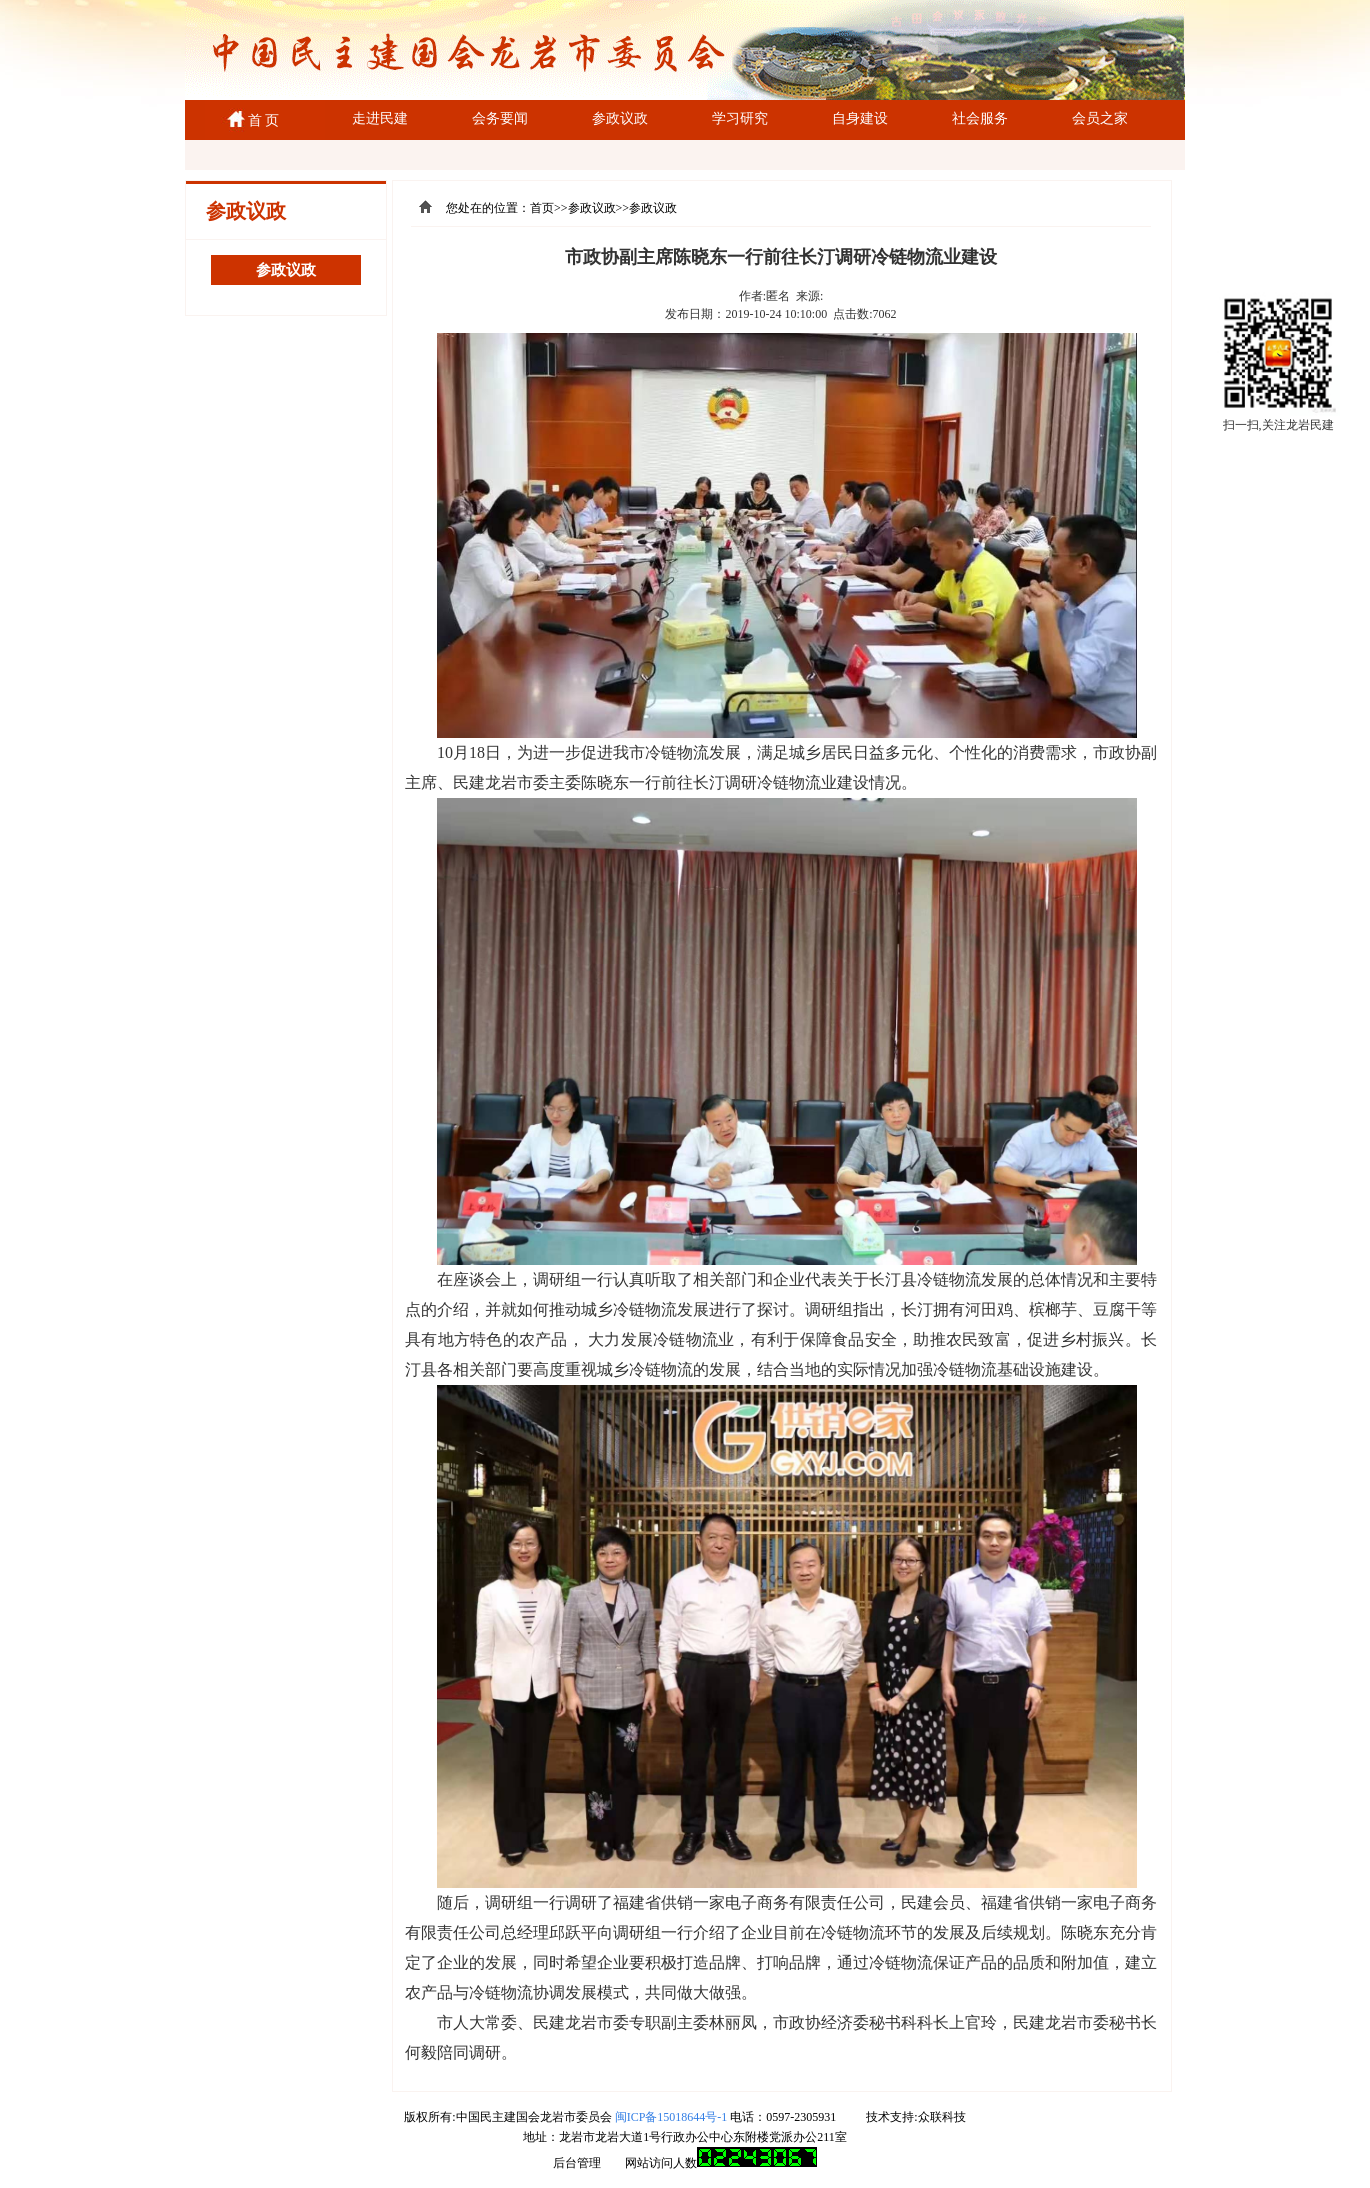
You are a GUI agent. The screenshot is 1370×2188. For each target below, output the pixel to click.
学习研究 (740, 118)
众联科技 (942, 2117)
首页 (542, 208)
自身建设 (860, 118)
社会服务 (980, 118)
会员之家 (1100, 118)
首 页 (260, 120)
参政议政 (620, 118)
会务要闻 (500, 118)
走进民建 (380, 118)
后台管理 (577, 2163)
